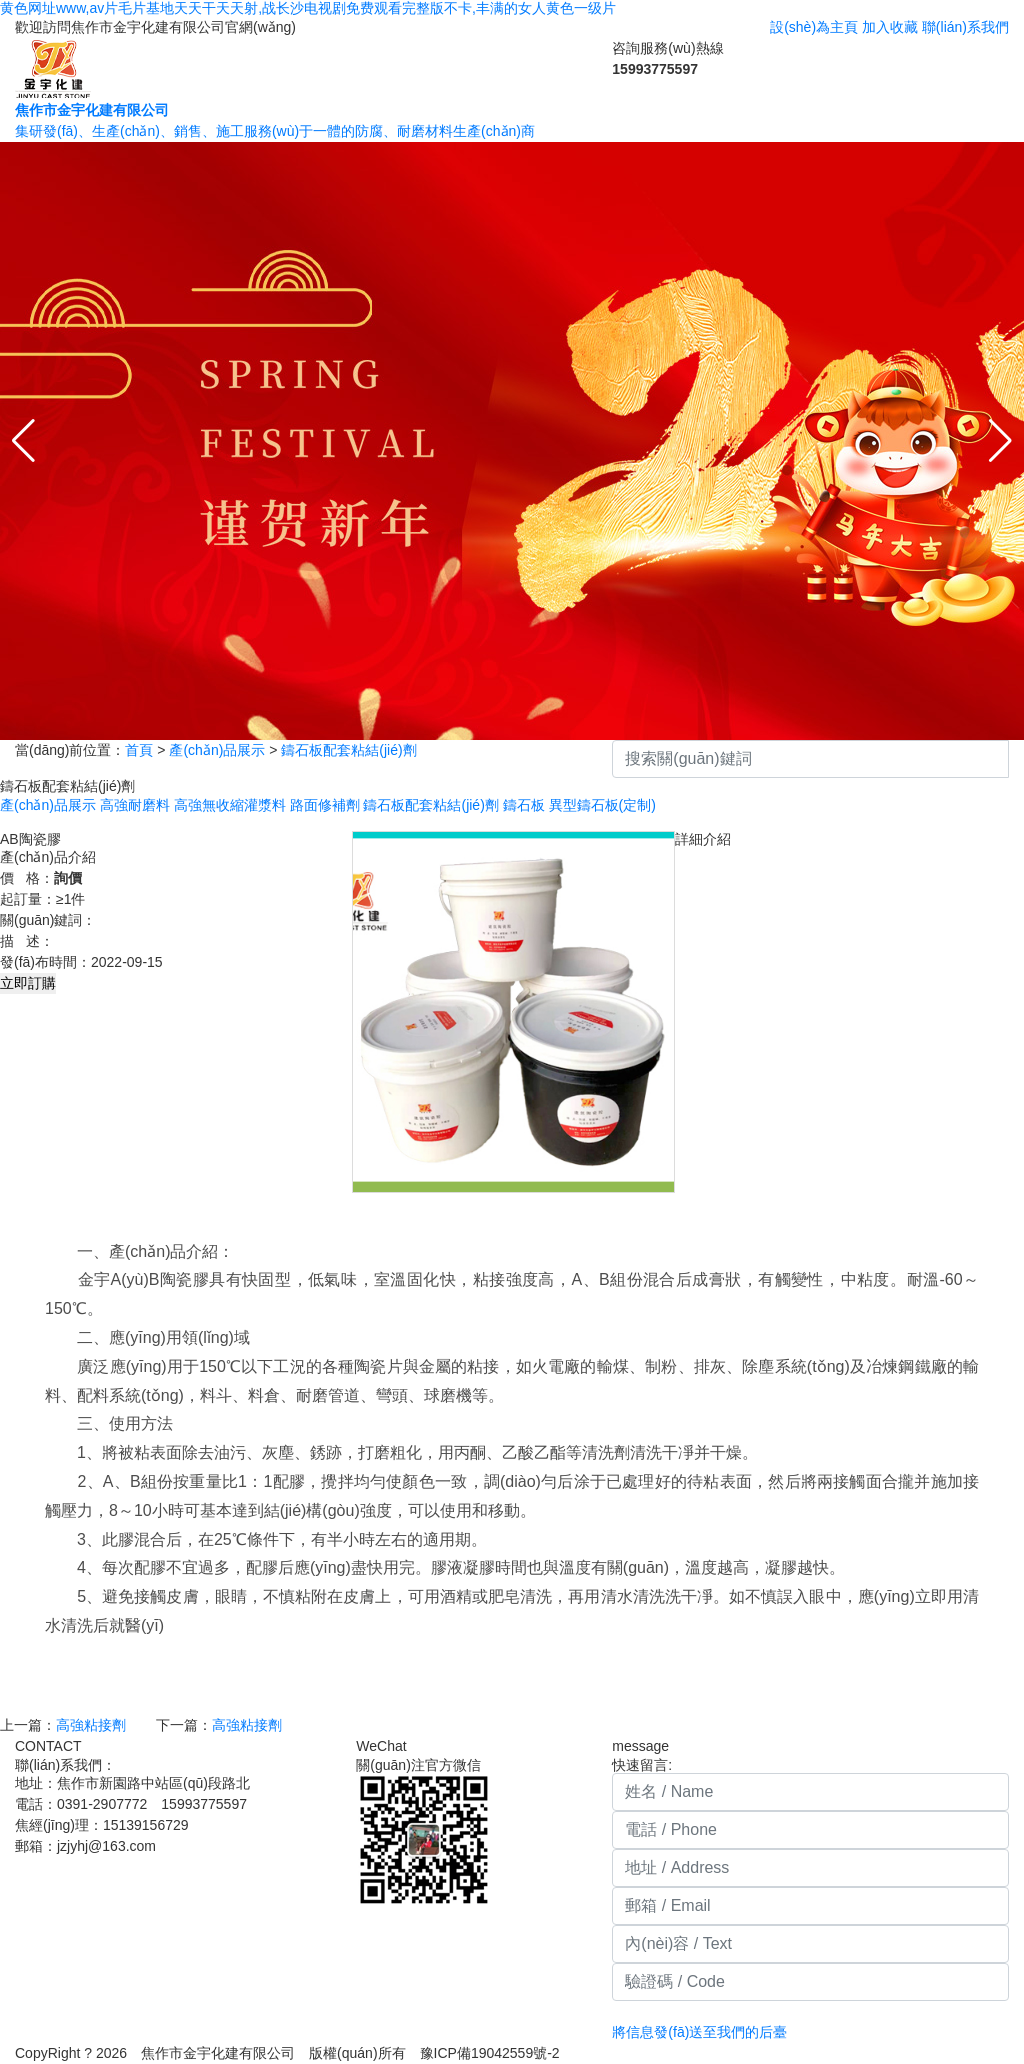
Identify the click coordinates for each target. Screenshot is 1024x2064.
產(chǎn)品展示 (217, 750)
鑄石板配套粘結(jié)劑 (348, 750)
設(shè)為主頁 (814, 27)
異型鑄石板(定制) (602, 805)
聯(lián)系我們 (965, 27)
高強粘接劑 (91, 1725)
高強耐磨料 (135, 805)
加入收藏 (890, 27)
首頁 (139, 750)
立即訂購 (28, 983)
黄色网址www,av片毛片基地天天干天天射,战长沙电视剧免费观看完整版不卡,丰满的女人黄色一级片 (308, 8)
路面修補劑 (325, 805)
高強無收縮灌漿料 (230, 805)
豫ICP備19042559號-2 (497, 2053)
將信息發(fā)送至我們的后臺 (699, 2032)
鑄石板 (524, 805)
